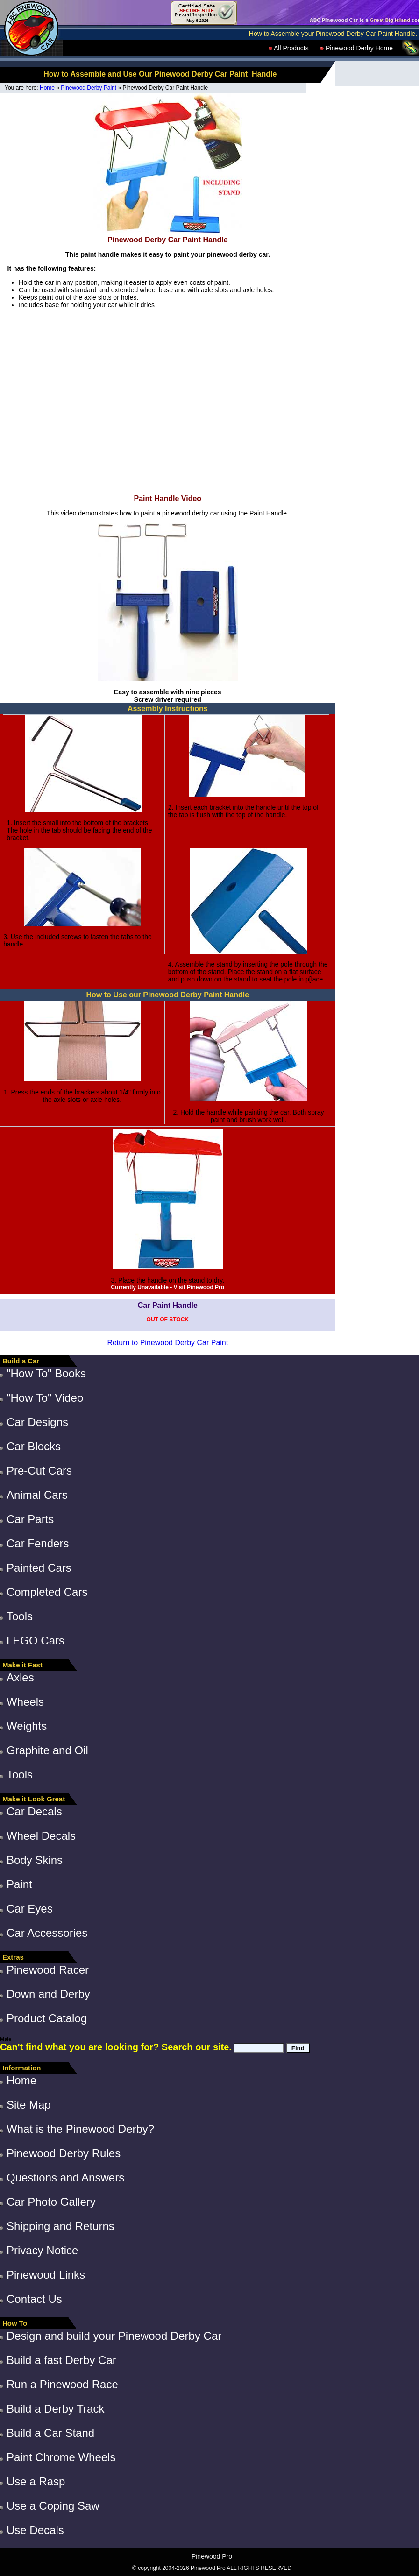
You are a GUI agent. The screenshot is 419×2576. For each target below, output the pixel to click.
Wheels (25, 1701)
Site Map (29, 2104)
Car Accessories (47, 1933)
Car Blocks (34, 1446)
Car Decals (34, 1811)
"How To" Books (46, 1373)
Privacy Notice (42, 2250)
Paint (19, 1884)
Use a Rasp (36, 2481)
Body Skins (35, 1860)
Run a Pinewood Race (62, 2384)
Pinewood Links (46, 2274)
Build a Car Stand (50, 2433)
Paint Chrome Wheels (61, 2457)
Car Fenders (38, 1543)
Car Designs (37, 1422)
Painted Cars (39, 1567)
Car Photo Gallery (51, 2201)
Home (47, 88)
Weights (27, 1726)
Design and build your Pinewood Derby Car (114, 2335)
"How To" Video (45, 1397)
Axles (20, 1677)
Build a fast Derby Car (61, 2360)
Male (5, 2039)
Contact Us (34, 2299)
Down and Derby (48, 1994)
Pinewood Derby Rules (64, 2153)
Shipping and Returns (60, 2226)
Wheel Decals (41, 1835)
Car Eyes (30, 1908)
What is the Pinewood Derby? (80, 2129)
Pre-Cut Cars (39, 1470)
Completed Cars (47, 1592)
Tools (20, 1616)
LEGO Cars (35, 1640)
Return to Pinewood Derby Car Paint (167, 1343)
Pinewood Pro (205, 1287)
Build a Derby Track (55, 2408)
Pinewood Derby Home (356, 48)
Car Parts (30, 1519)
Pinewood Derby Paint (88, 88)
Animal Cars (37, 1495)
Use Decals (35, 2530)
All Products (289, 48)
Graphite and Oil (47, 1750)
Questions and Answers (65, 2177)
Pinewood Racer (48, 1969)
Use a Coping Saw (53, 2505)
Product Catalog (47, 2018)
